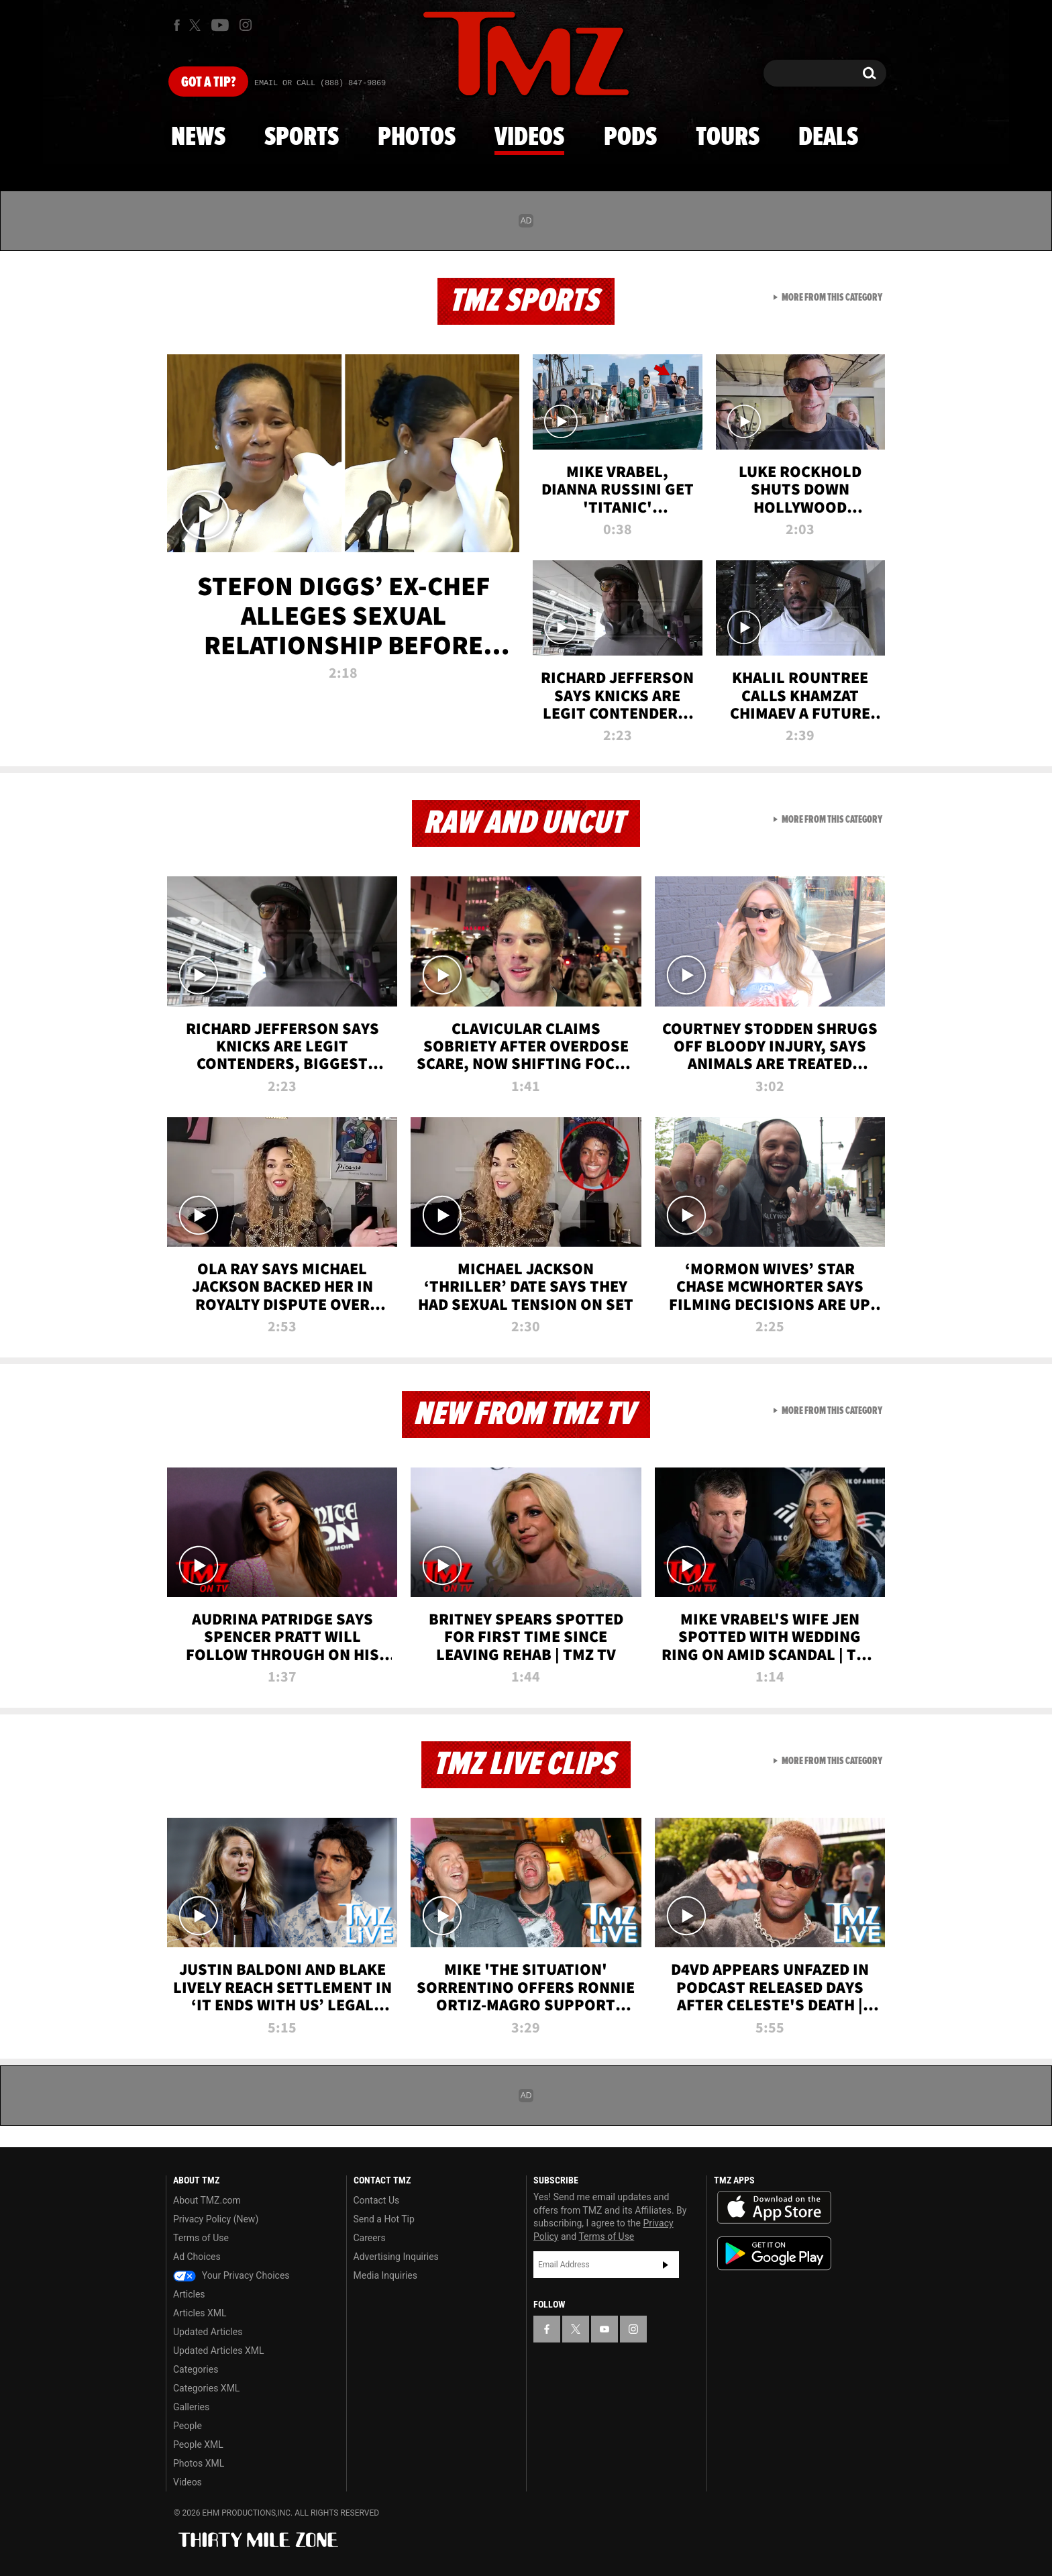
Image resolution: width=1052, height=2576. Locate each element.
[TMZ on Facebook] (177, 25)
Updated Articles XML (218, 2350)
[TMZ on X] (197, 25)
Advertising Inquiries (396, 2256)
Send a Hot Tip (384, 2219)
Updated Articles (207, 2331)
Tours (727, 137)
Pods (630, 137)
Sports (301, 137)
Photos (417, 137)
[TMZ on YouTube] (604, 2329)
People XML (198, 2444)
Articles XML (200, 2313)
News (198, 137)
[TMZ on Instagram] (245, 25)
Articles (189, 2294)
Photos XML (198, 2463)
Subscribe (665, 2264)
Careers (370, 2237)
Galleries (191, 2407)
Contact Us (377, 2200)
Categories (195, 2369)
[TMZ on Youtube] (220, 25)
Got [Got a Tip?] (208, 82)
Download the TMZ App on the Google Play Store (774, 2253)
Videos (529, 137)
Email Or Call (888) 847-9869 (320, 83)
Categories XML (206, 2388)
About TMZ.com (207, 2200)
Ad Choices (197, 2256)
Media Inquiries (385, 2275)
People (187, 2425)
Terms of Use (201, 2237)
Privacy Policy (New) (215, 2219)
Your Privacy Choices (231, 2275)
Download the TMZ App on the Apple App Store (774, 2207)
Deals (828, 137)
